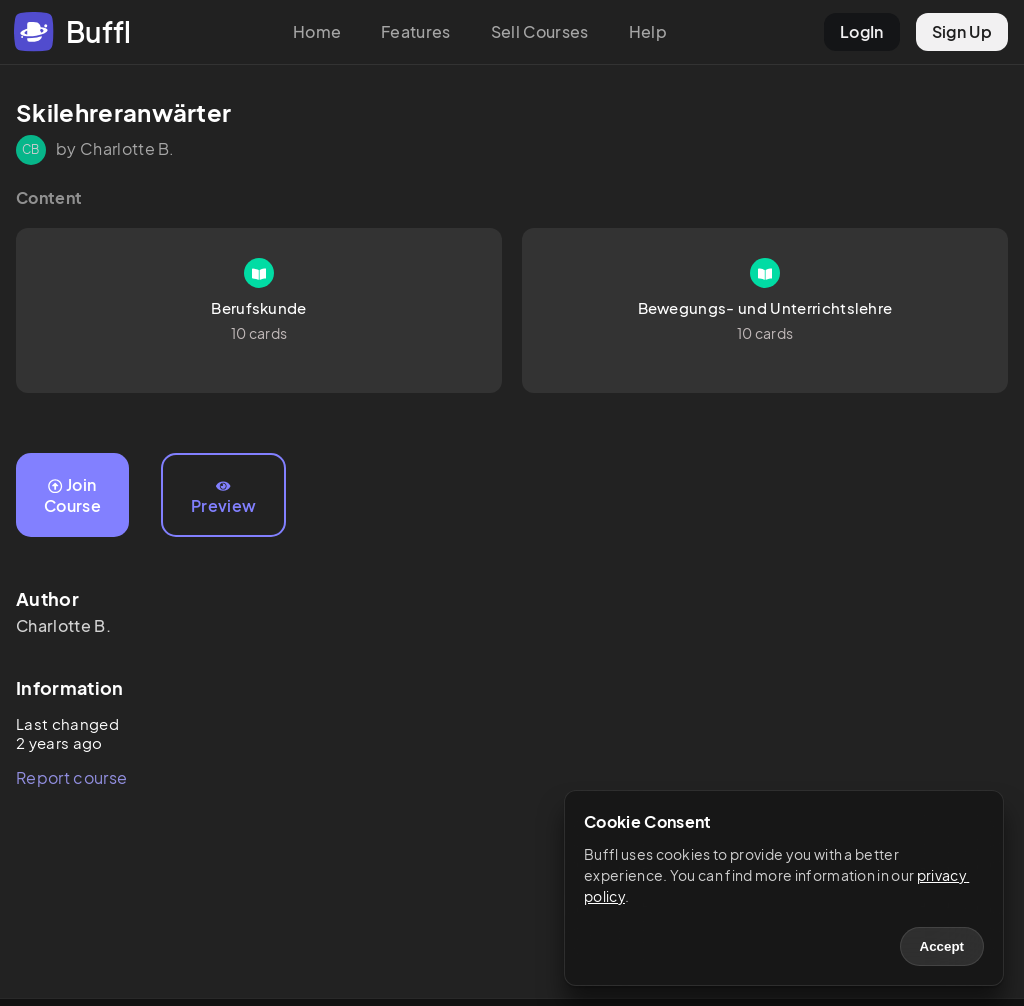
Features (416, 31)
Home (317, 31)
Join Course (72, 495)
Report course (71, 777)
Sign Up (962, 31)
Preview (223, 498)
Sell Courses (540, 31)
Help (648, 31)
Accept (942, 946)
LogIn (862, 31)
